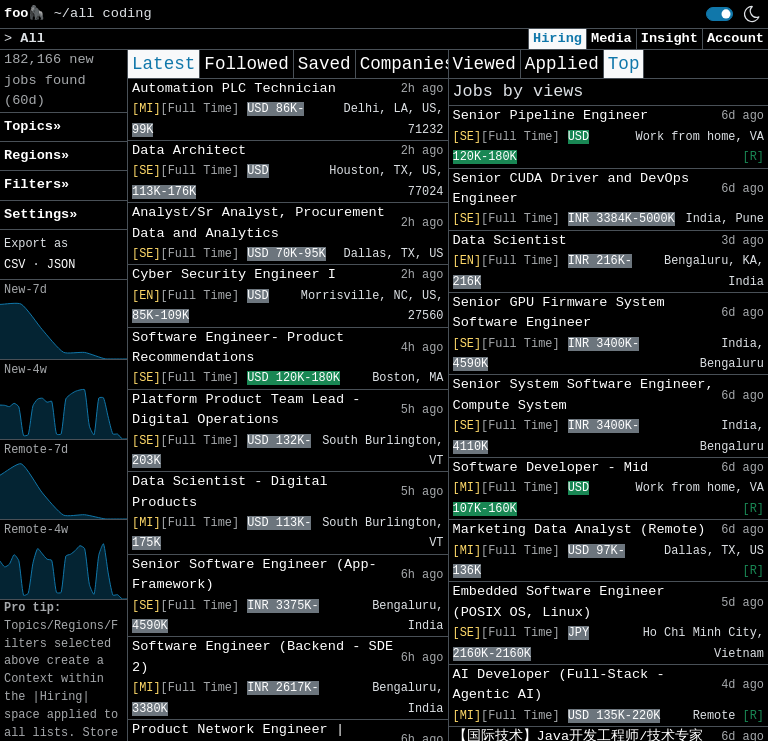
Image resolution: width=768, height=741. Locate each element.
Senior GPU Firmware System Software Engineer (559, 312)
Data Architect (189, 150)
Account (735, 38)
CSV (14, 265)
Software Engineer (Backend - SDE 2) (262, 656)
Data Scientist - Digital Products (230, 491)
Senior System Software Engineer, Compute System (583, 394)
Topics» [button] (32, 126)
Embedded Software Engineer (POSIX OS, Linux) (559, 601)
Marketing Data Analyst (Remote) (579, 529)
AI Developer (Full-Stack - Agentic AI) (559, 684)
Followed (246, 64)
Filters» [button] (36, 184)
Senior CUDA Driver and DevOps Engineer (571, 188)
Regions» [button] (36, 155)
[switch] (719, 14)
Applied (562, 64)
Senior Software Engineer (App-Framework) (254, 574)
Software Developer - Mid (551, 467)
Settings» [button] (40, 214)
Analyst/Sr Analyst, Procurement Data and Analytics (258, 222)
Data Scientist (510, 240)
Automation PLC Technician (234, 88)
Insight (669, 38)
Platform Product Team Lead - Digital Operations (246, 409)
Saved (324, 64)
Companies (407, 64)
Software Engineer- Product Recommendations (238, 347)
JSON (61, 265)
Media (611, 38)
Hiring (557, 38)
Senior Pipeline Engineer (551, 115)
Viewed (484, 64)
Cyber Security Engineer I (234, 274)
